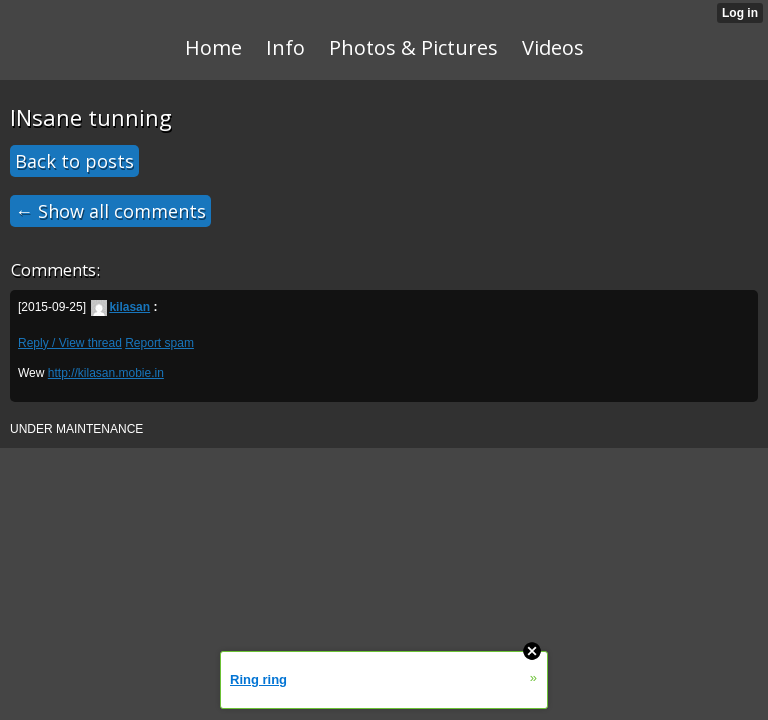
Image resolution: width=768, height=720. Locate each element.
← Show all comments (110, 211)
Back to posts (74, 161)
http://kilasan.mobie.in (106, 373)
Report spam (159, 343)
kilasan (120, 307)
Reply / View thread (70, 343)
